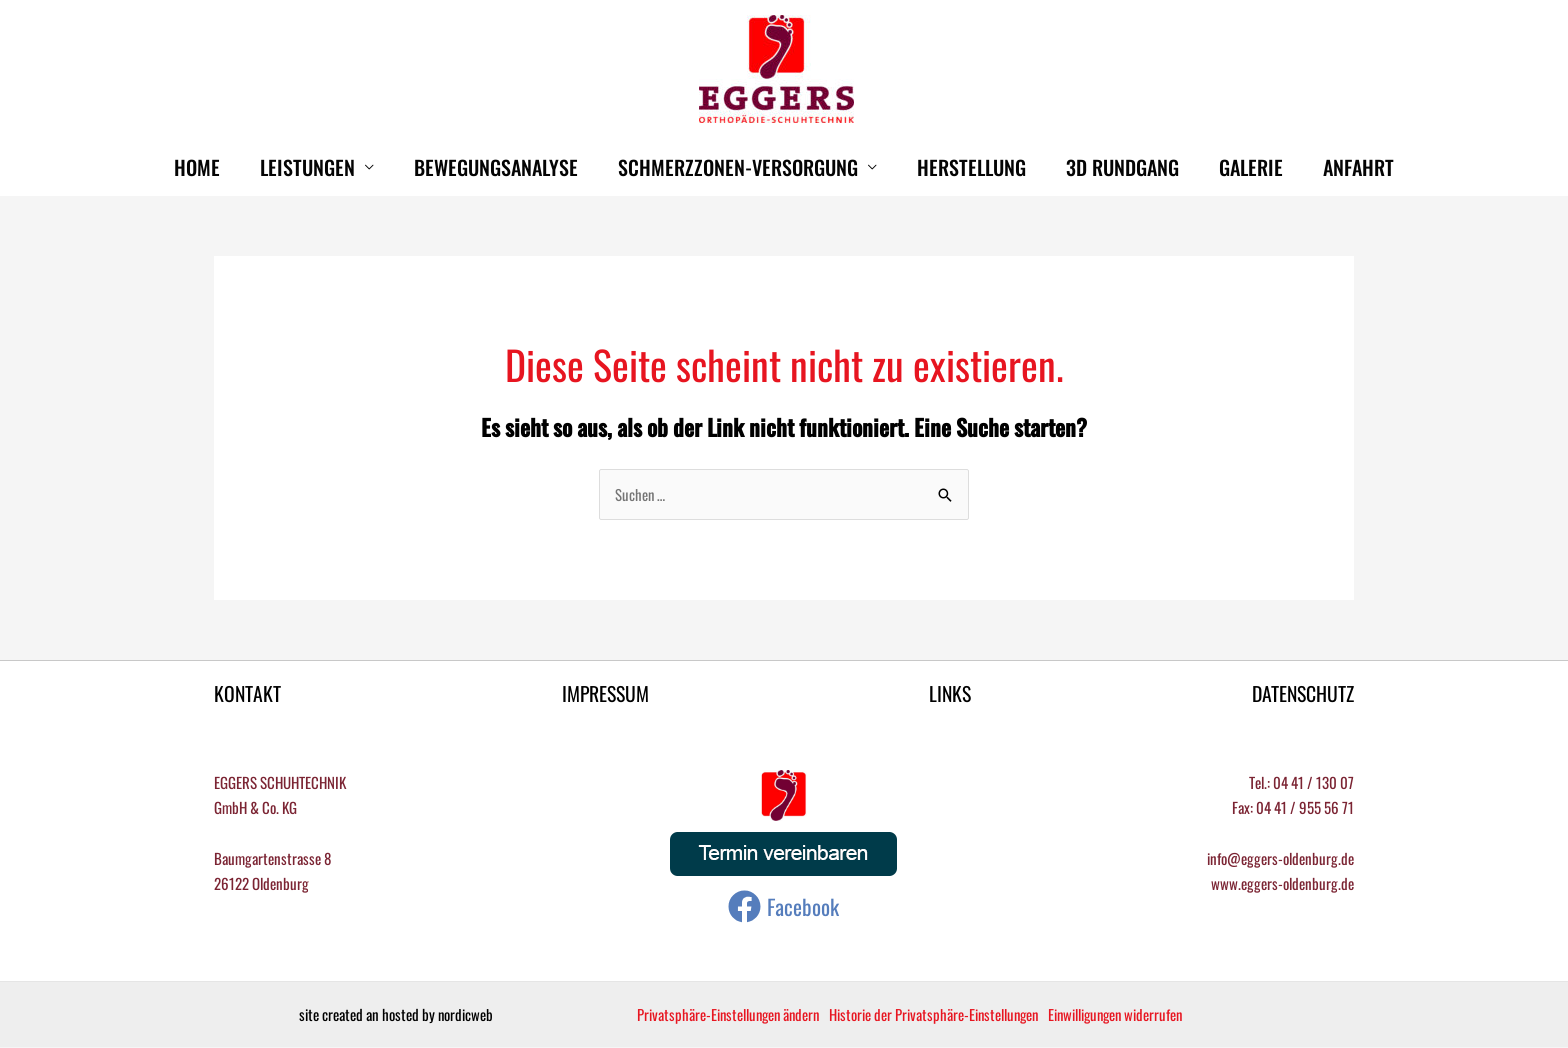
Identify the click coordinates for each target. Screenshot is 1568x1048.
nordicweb (465, 1015)
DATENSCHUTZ (1302, 693)
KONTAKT (248, 693)
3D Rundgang (1122, 167)
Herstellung (971, 167)
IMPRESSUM (605, 693)
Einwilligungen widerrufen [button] (1128, 1015)
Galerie (1251, 167)
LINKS (949, 693)
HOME (197, 167)
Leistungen (307, 167)
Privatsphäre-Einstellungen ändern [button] (731, 1015)
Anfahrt (1358, 167)
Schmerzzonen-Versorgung (738, 167)
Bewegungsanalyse (496, 167)
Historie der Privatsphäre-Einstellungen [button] (941, 1015)
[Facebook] (784, 907)
